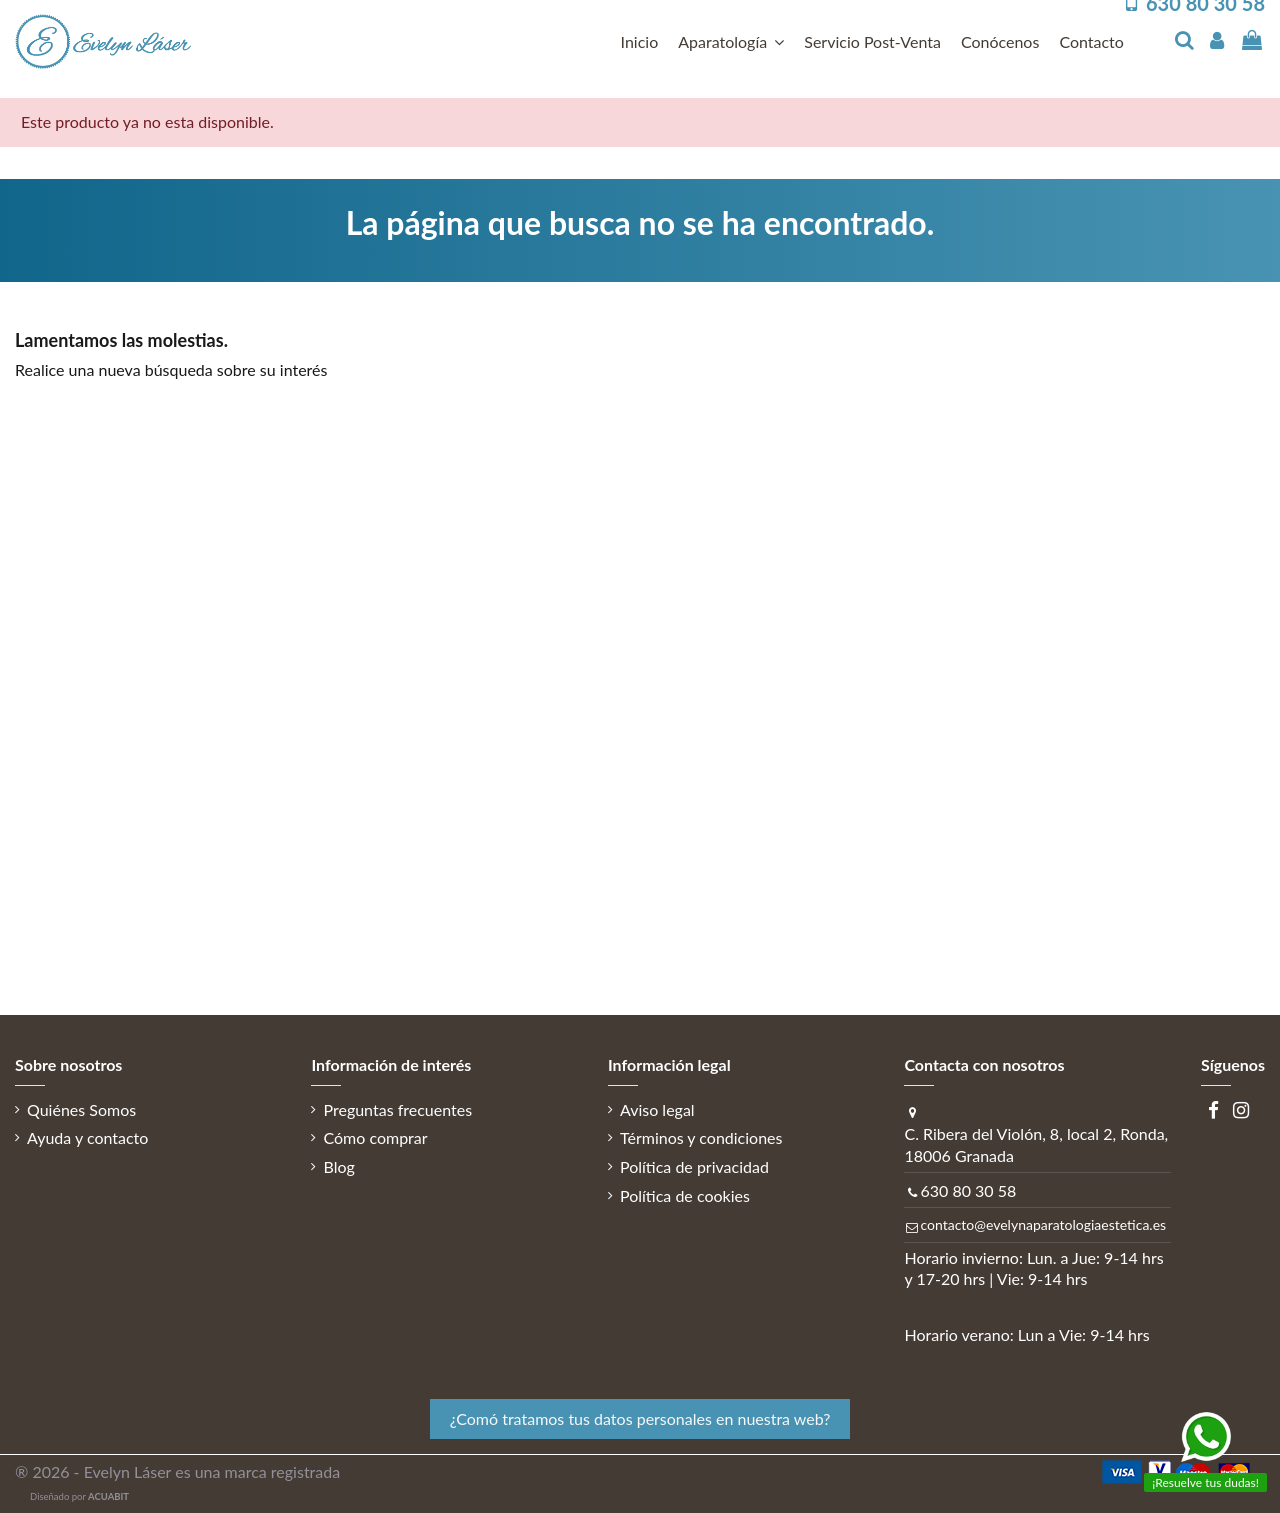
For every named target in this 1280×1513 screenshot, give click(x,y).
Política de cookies (685, 1195)
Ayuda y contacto (87, 1137)
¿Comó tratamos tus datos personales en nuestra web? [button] (640, 1418)
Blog (338, 1166)
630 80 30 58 (968, 1190)
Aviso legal (657, 1109)
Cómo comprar (375, 1137)
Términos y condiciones (701, 1137)
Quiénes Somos (81, 1109)
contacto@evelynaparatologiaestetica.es (1043, 1224)
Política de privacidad (694, 1166)
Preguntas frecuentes (397, 1109)
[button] (731, 42)
